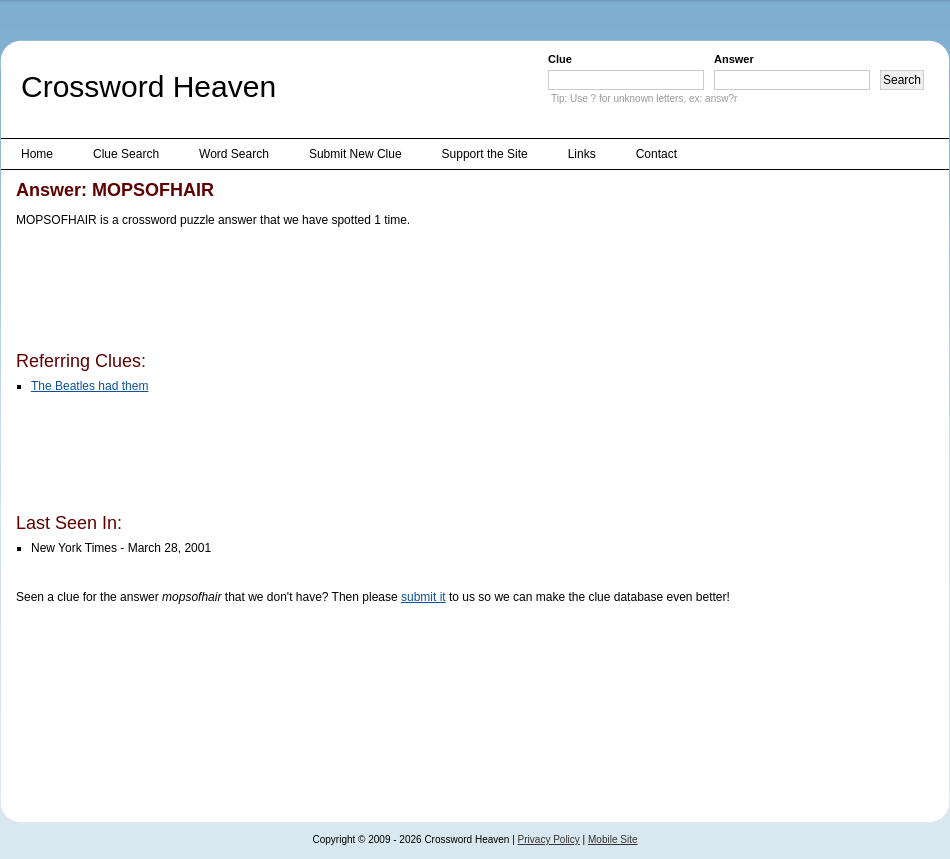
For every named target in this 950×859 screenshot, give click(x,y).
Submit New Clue (355, 154)
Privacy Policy (549, 839)
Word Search (234, 154)
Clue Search (126, 154)
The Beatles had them (89, 386)
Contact (656, 154)
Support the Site (485, 154)
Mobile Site (612, 839)
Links (582, 154)
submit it (423, 597)
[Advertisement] (380, 293)
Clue (560, 59)
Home (37, 154)
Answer (734, 59)
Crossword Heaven (148, 86)
